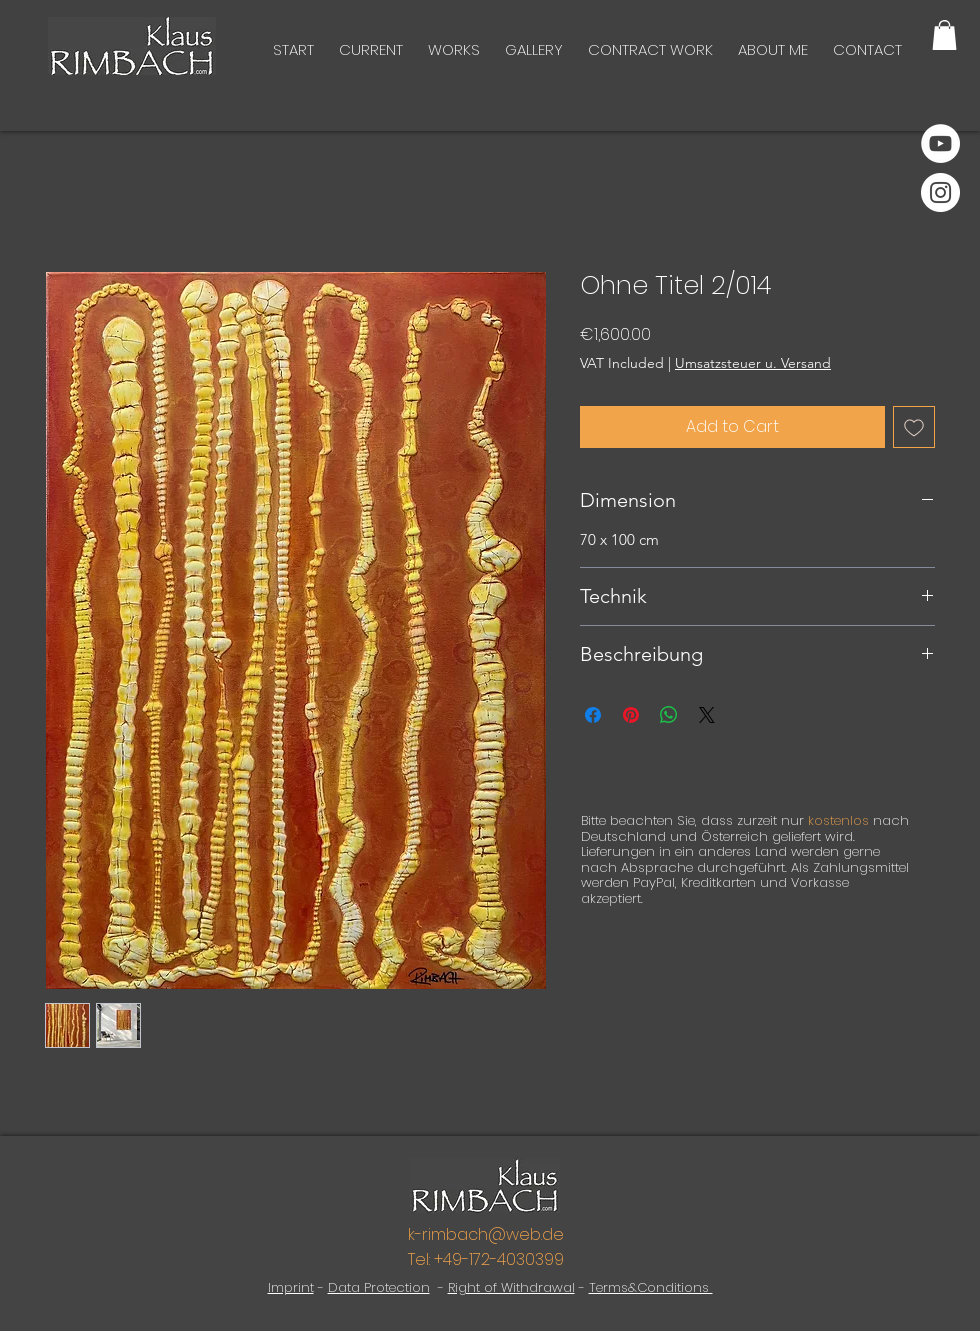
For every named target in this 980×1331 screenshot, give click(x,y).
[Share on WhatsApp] (669, 715)
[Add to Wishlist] (914, 427)
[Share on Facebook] (593, 715)
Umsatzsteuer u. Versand (753, 363)
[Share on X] (707, 715)
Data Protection (379, 1287)
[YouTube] (940, 143)
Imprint (291, 1287)
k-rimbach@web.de (486, 1234)
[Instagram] (940, 192)
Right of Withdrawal (511, 1287)
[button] (944, 35)
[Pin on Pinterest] (631, 715)
